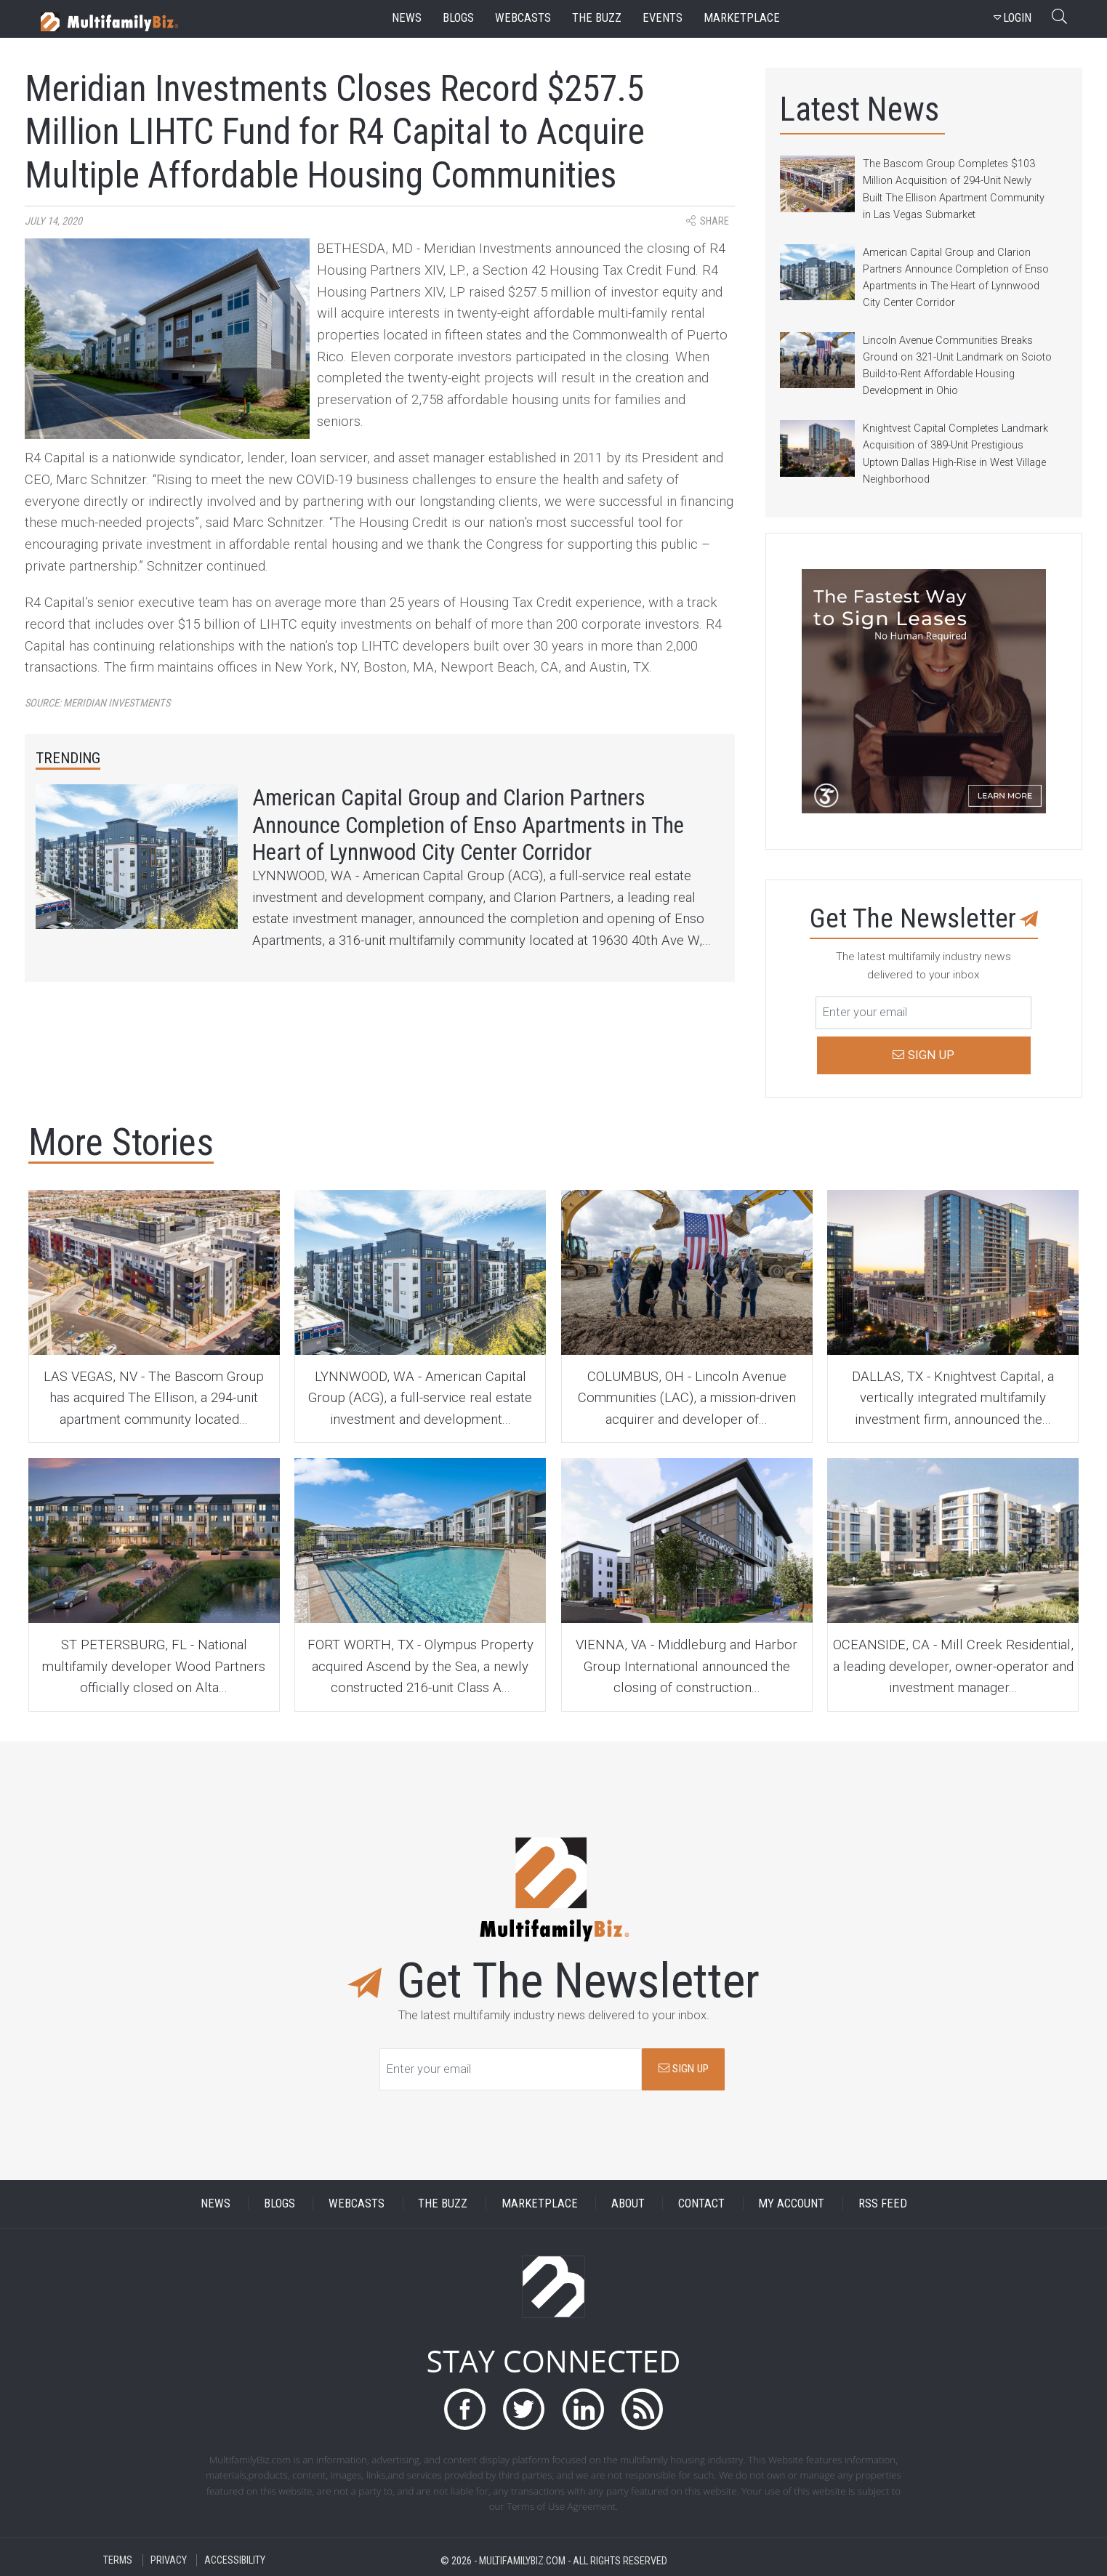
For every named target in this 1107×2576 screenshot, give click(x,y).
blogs (458, 18)
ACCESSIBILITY (234, 2560)
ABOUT (628, 2203)
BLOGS (279, 2203)
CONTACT (701, 2203)
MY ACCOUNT (791, 2203)
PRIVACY (168, 2560)
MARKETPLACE (540, 2203)
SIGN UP (684, 2068)
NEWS (215, 2203)
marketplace (742, 18)
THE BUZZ (442, 2203)
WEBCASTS (357, 2203)
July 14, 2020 (53, 221)
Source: (97, 703)
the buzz (596, 18)
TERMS (117, 2560)
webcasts (523, 18)
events (663, 18)
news (407, 18)
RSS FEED (882, 2203)
